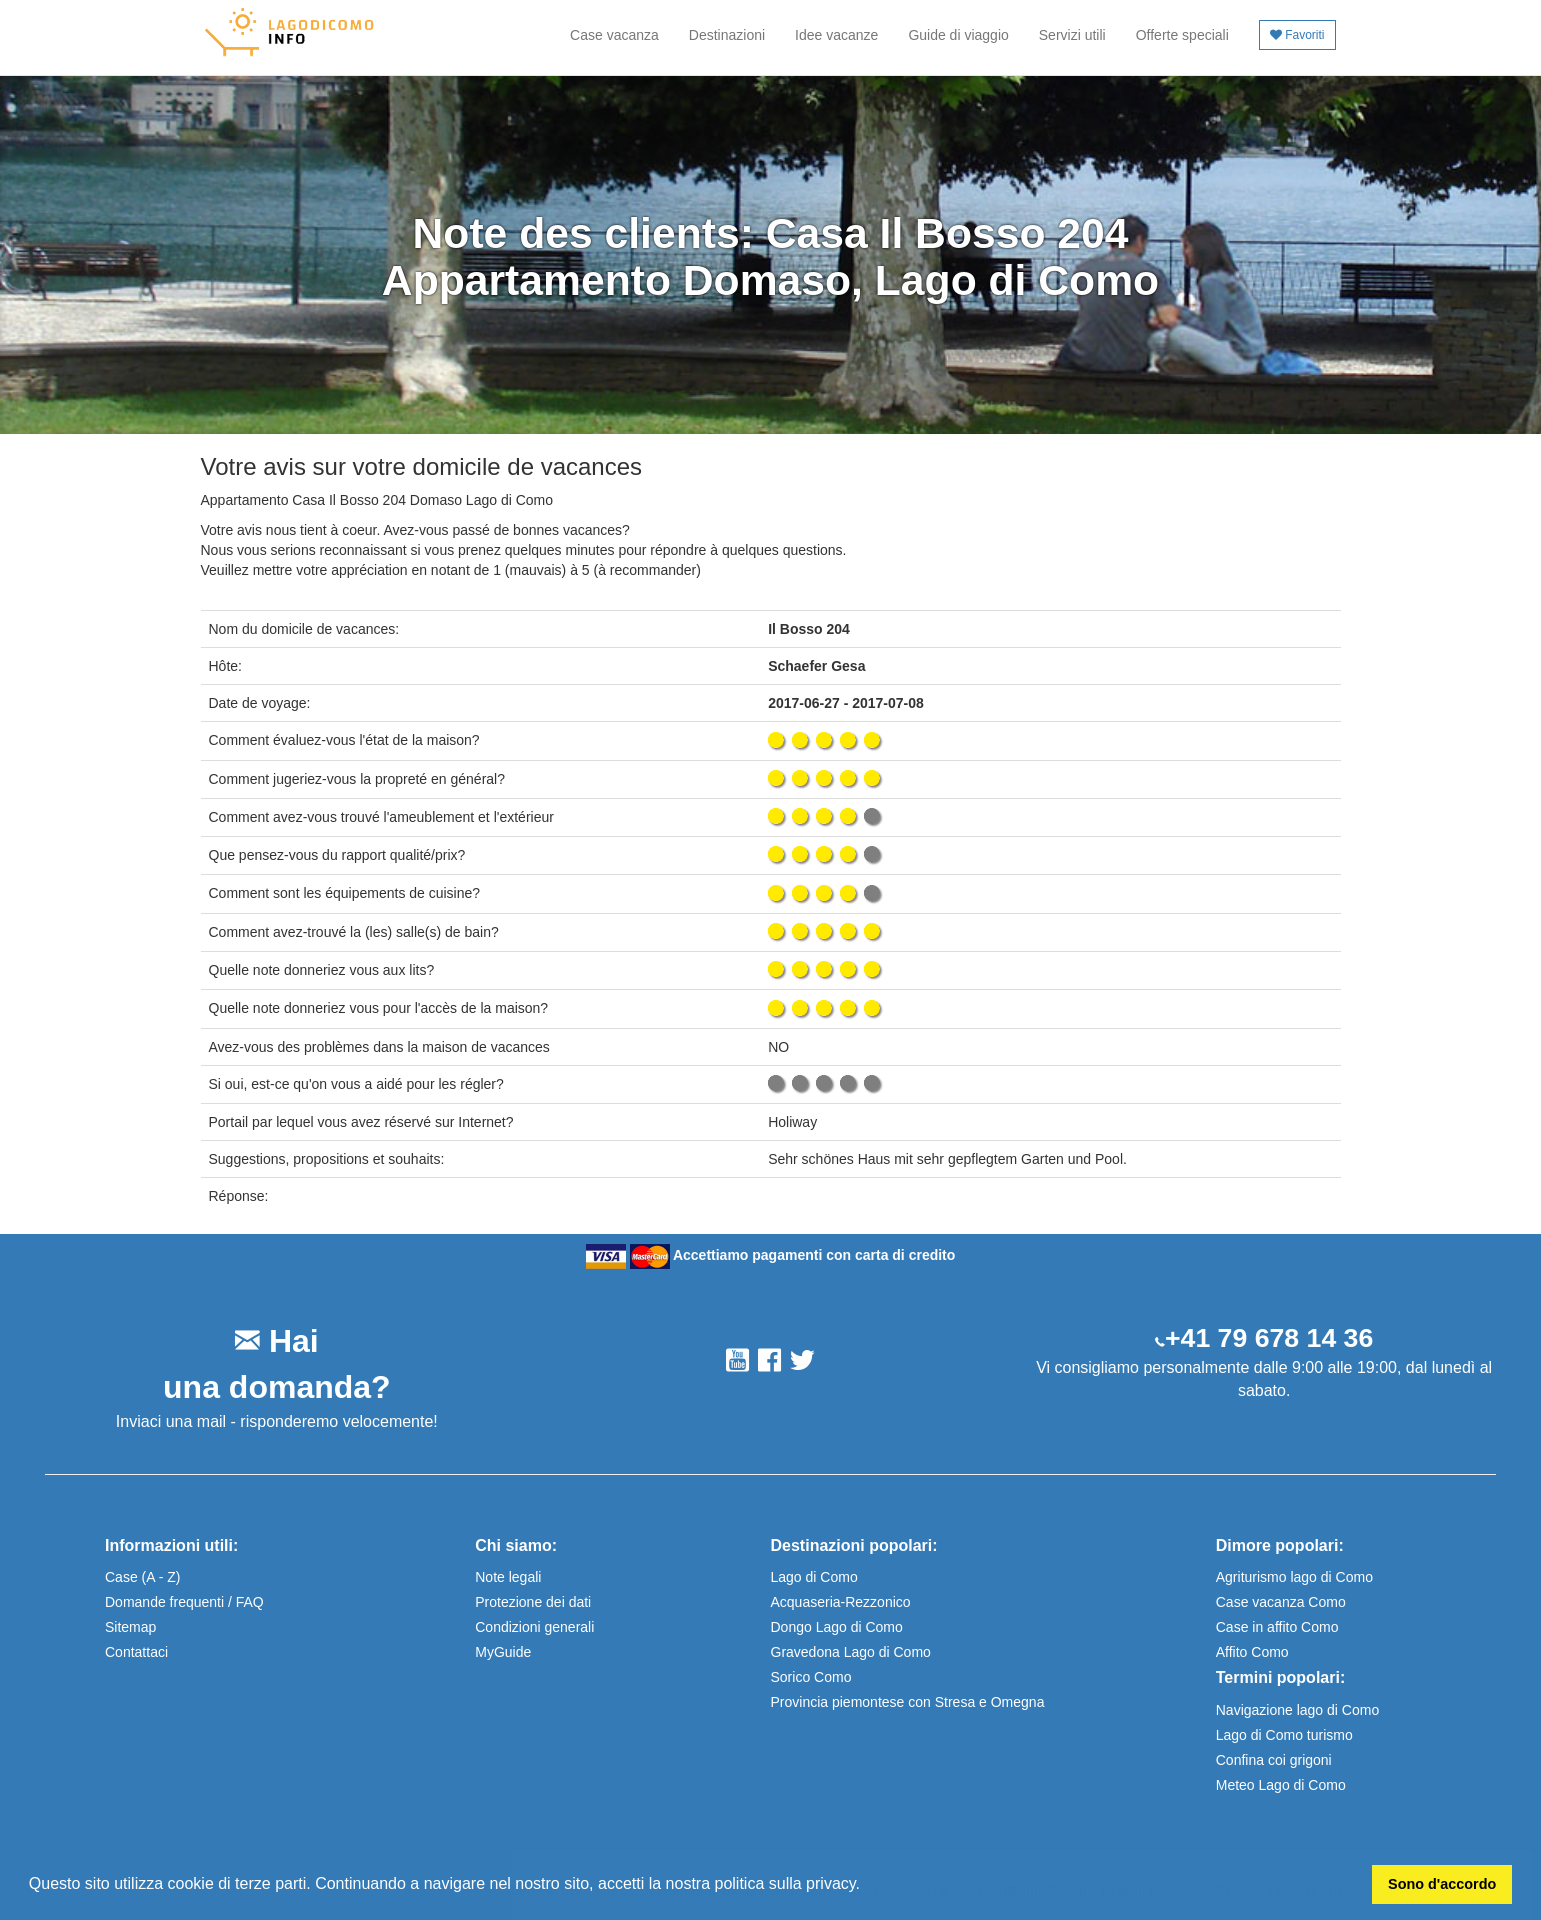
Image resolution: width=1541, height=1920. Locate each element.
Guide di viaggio (958, 35)
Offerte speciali (1182, 35)
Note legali (508, 1577)
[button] (867, 1886)
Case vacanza (614, 35)
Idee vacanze (836, 35)
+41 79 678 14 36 (1269, 1338)
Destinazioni (727, 35)
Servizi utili (1072, 35)
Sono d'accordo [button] (1442, 1884)
